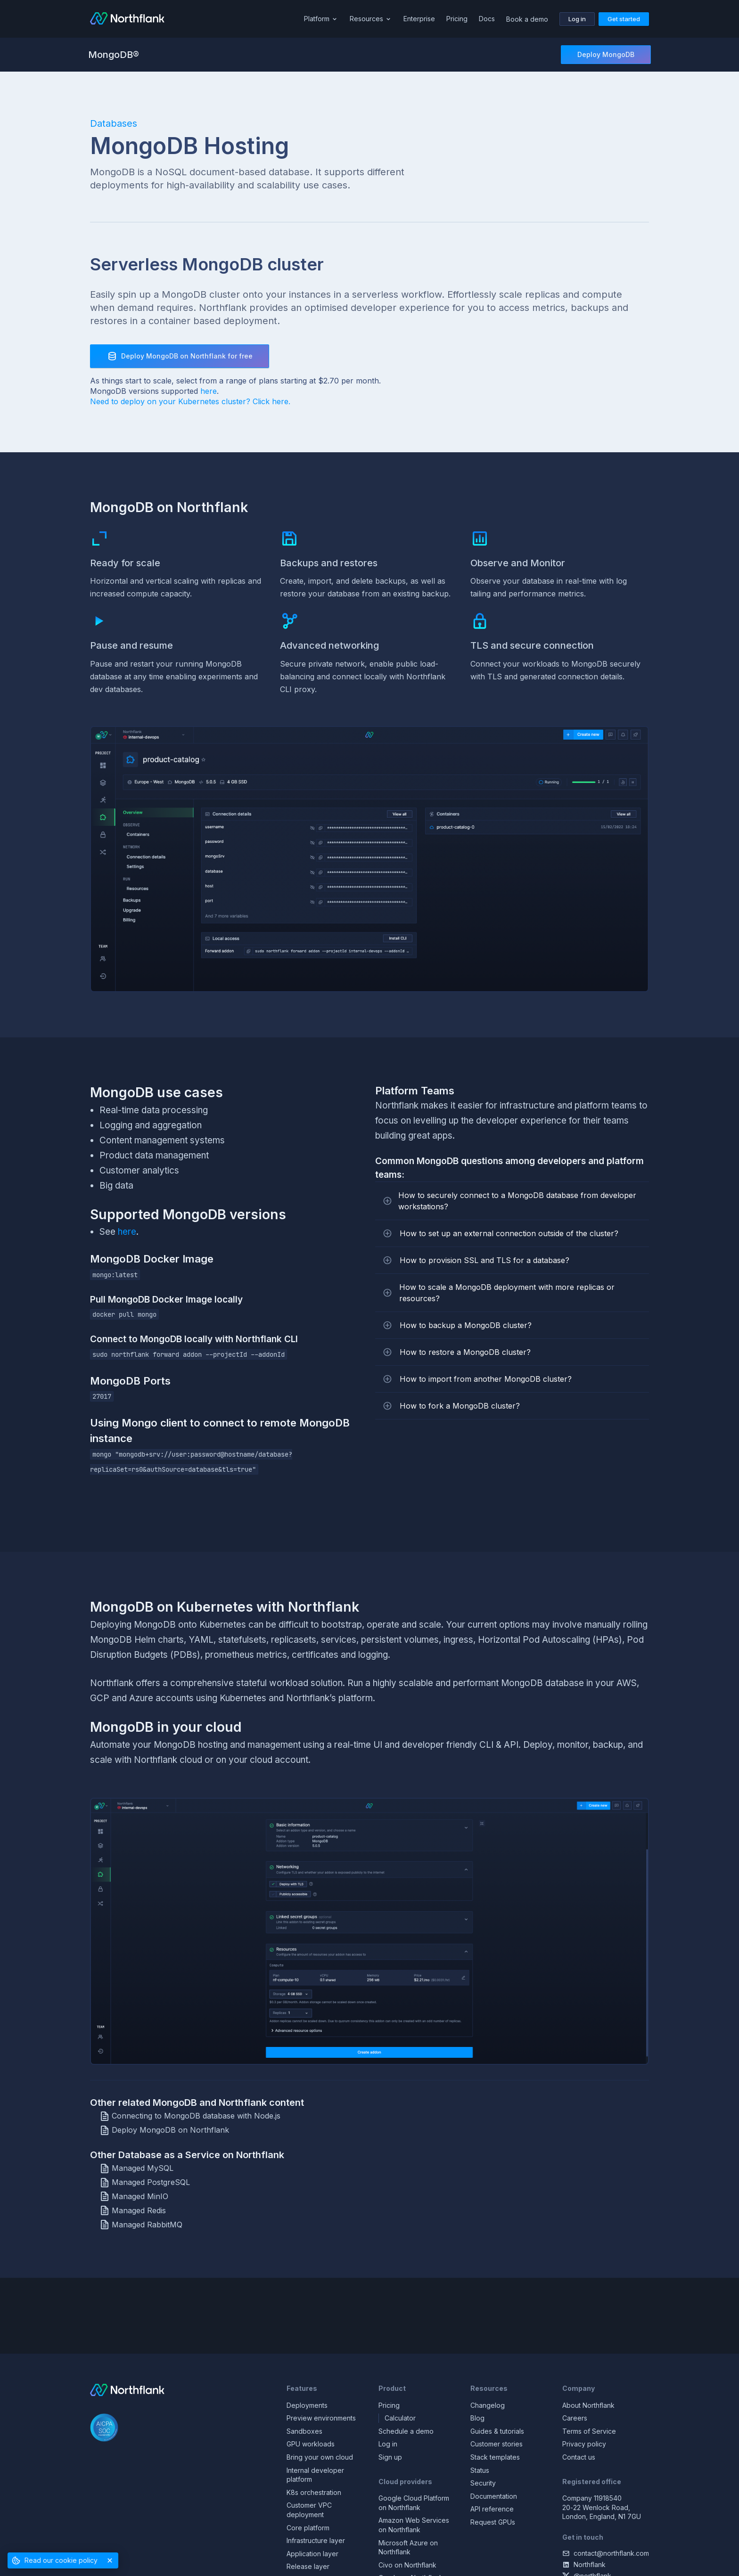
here (208, 391)
